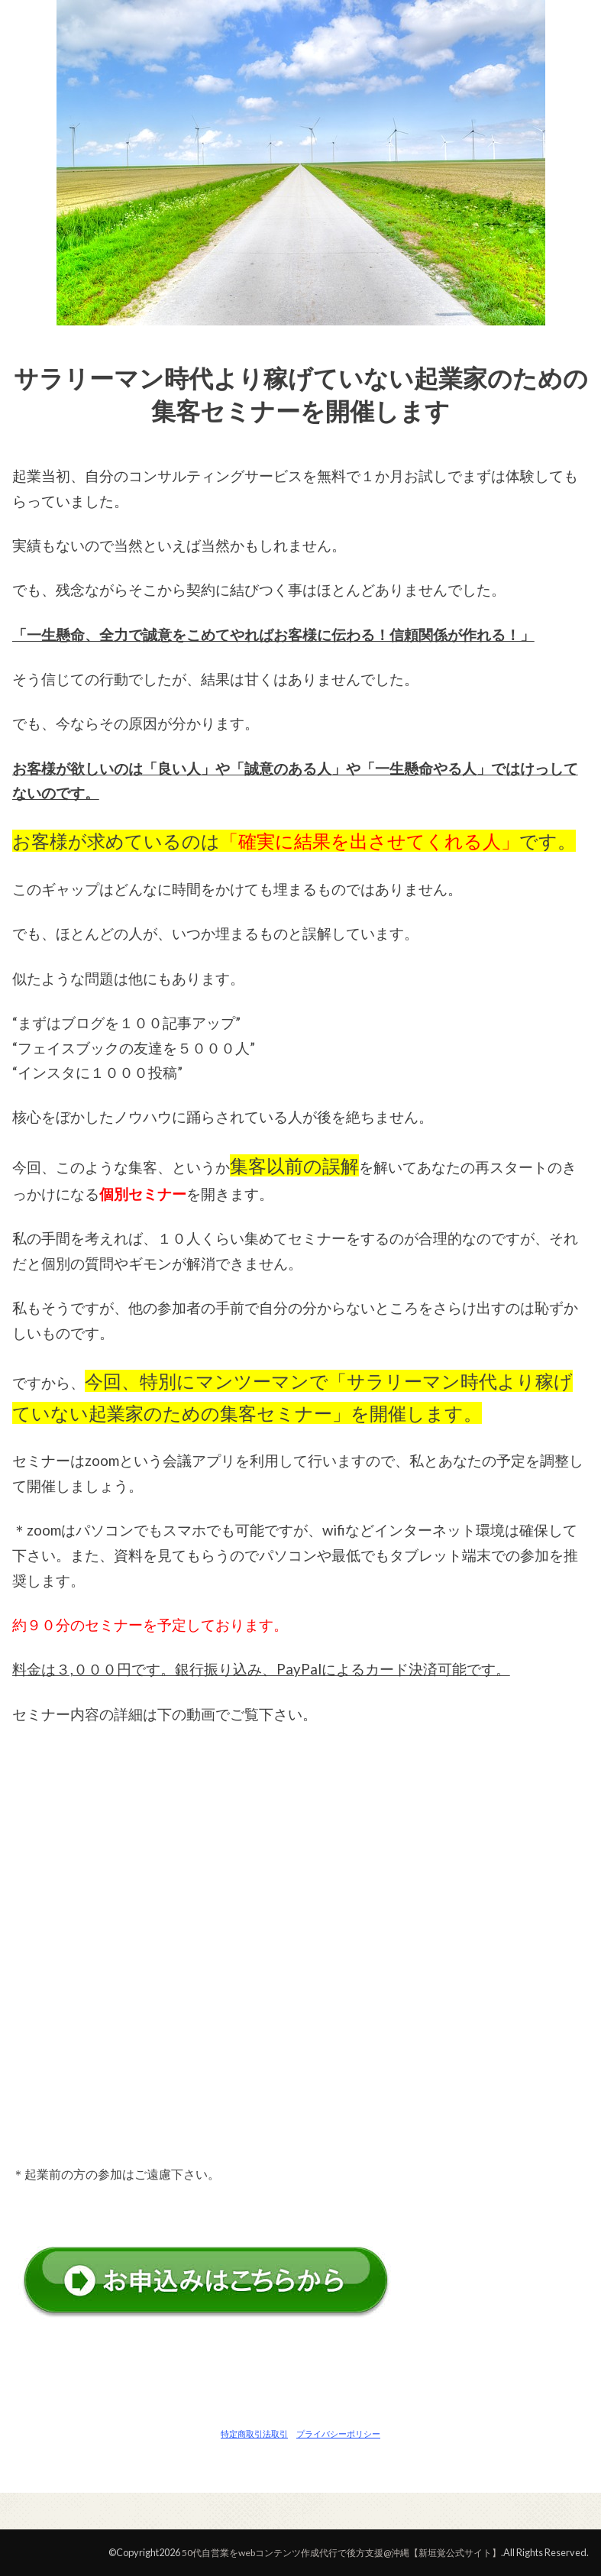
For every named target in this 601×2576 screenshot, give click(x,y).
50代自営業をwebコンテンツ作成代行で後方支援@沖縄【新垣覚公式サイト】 (328, 2552)
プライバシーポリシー (338, 2433)
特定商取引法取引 (254, 2433)
